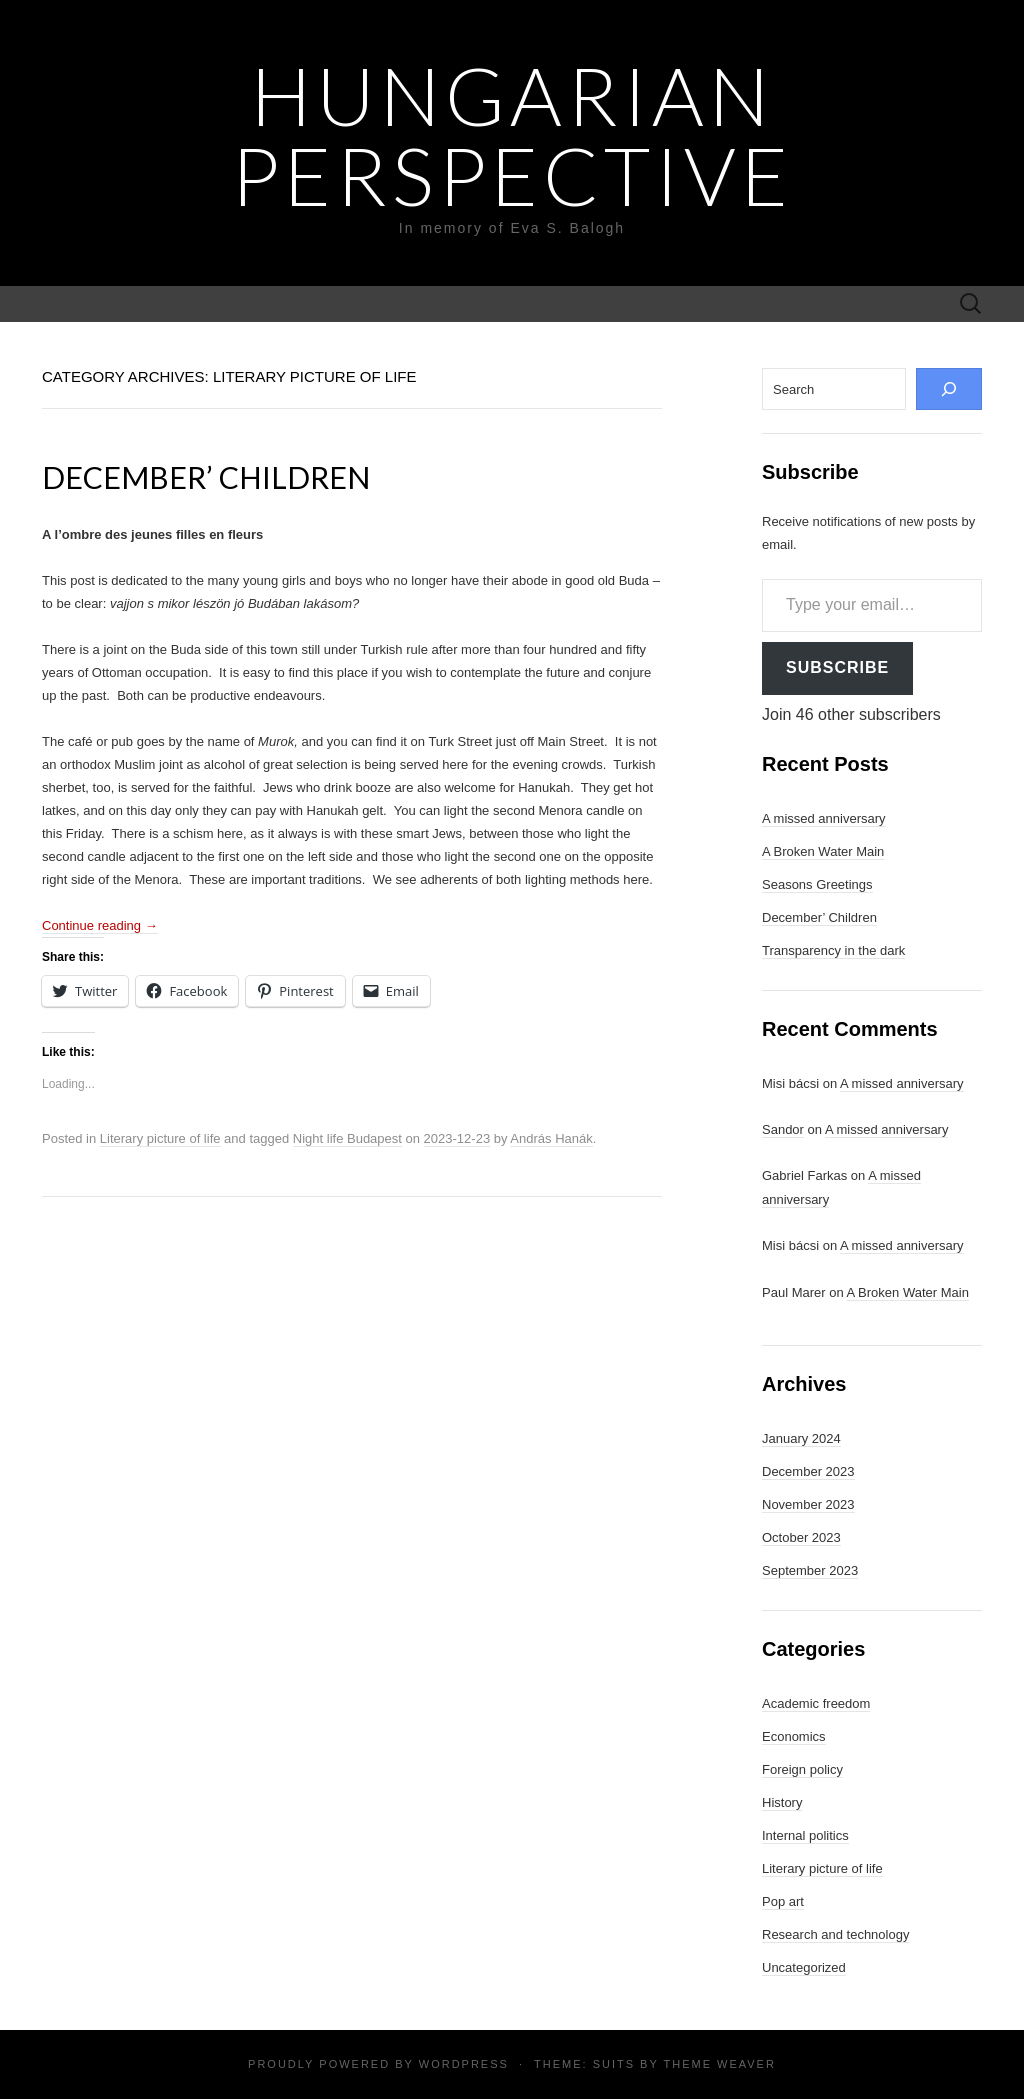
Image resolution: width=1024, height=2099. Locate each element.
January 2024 (801, 1438)
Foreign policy (802, 1769)
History (782, 1802)
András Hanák (551, 1138)
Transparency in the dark (833, 950)
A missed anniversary (824, 818)
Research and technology (835, 1934)
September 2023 (810, 1570)
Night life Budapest (347, 1138)
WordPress (464, 2064)
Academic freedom (816, 1703)
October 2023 (801, 1537)
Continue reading (100, 925)
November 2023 (808, 1504)
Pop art (783, 1901)
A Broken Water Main (823, 851)
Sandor (783, 1129)
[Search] (949, 389)
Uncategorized (804, 1967)
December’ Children (206, 477)
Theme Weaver (719, 2064)
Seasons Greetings (817, 884)
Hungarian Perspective (512, 135)
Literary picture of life (160, 1138)
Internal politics (805, 1835)
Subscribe (837, 667)
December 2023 (808, 1471)
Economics (794, 1736)
